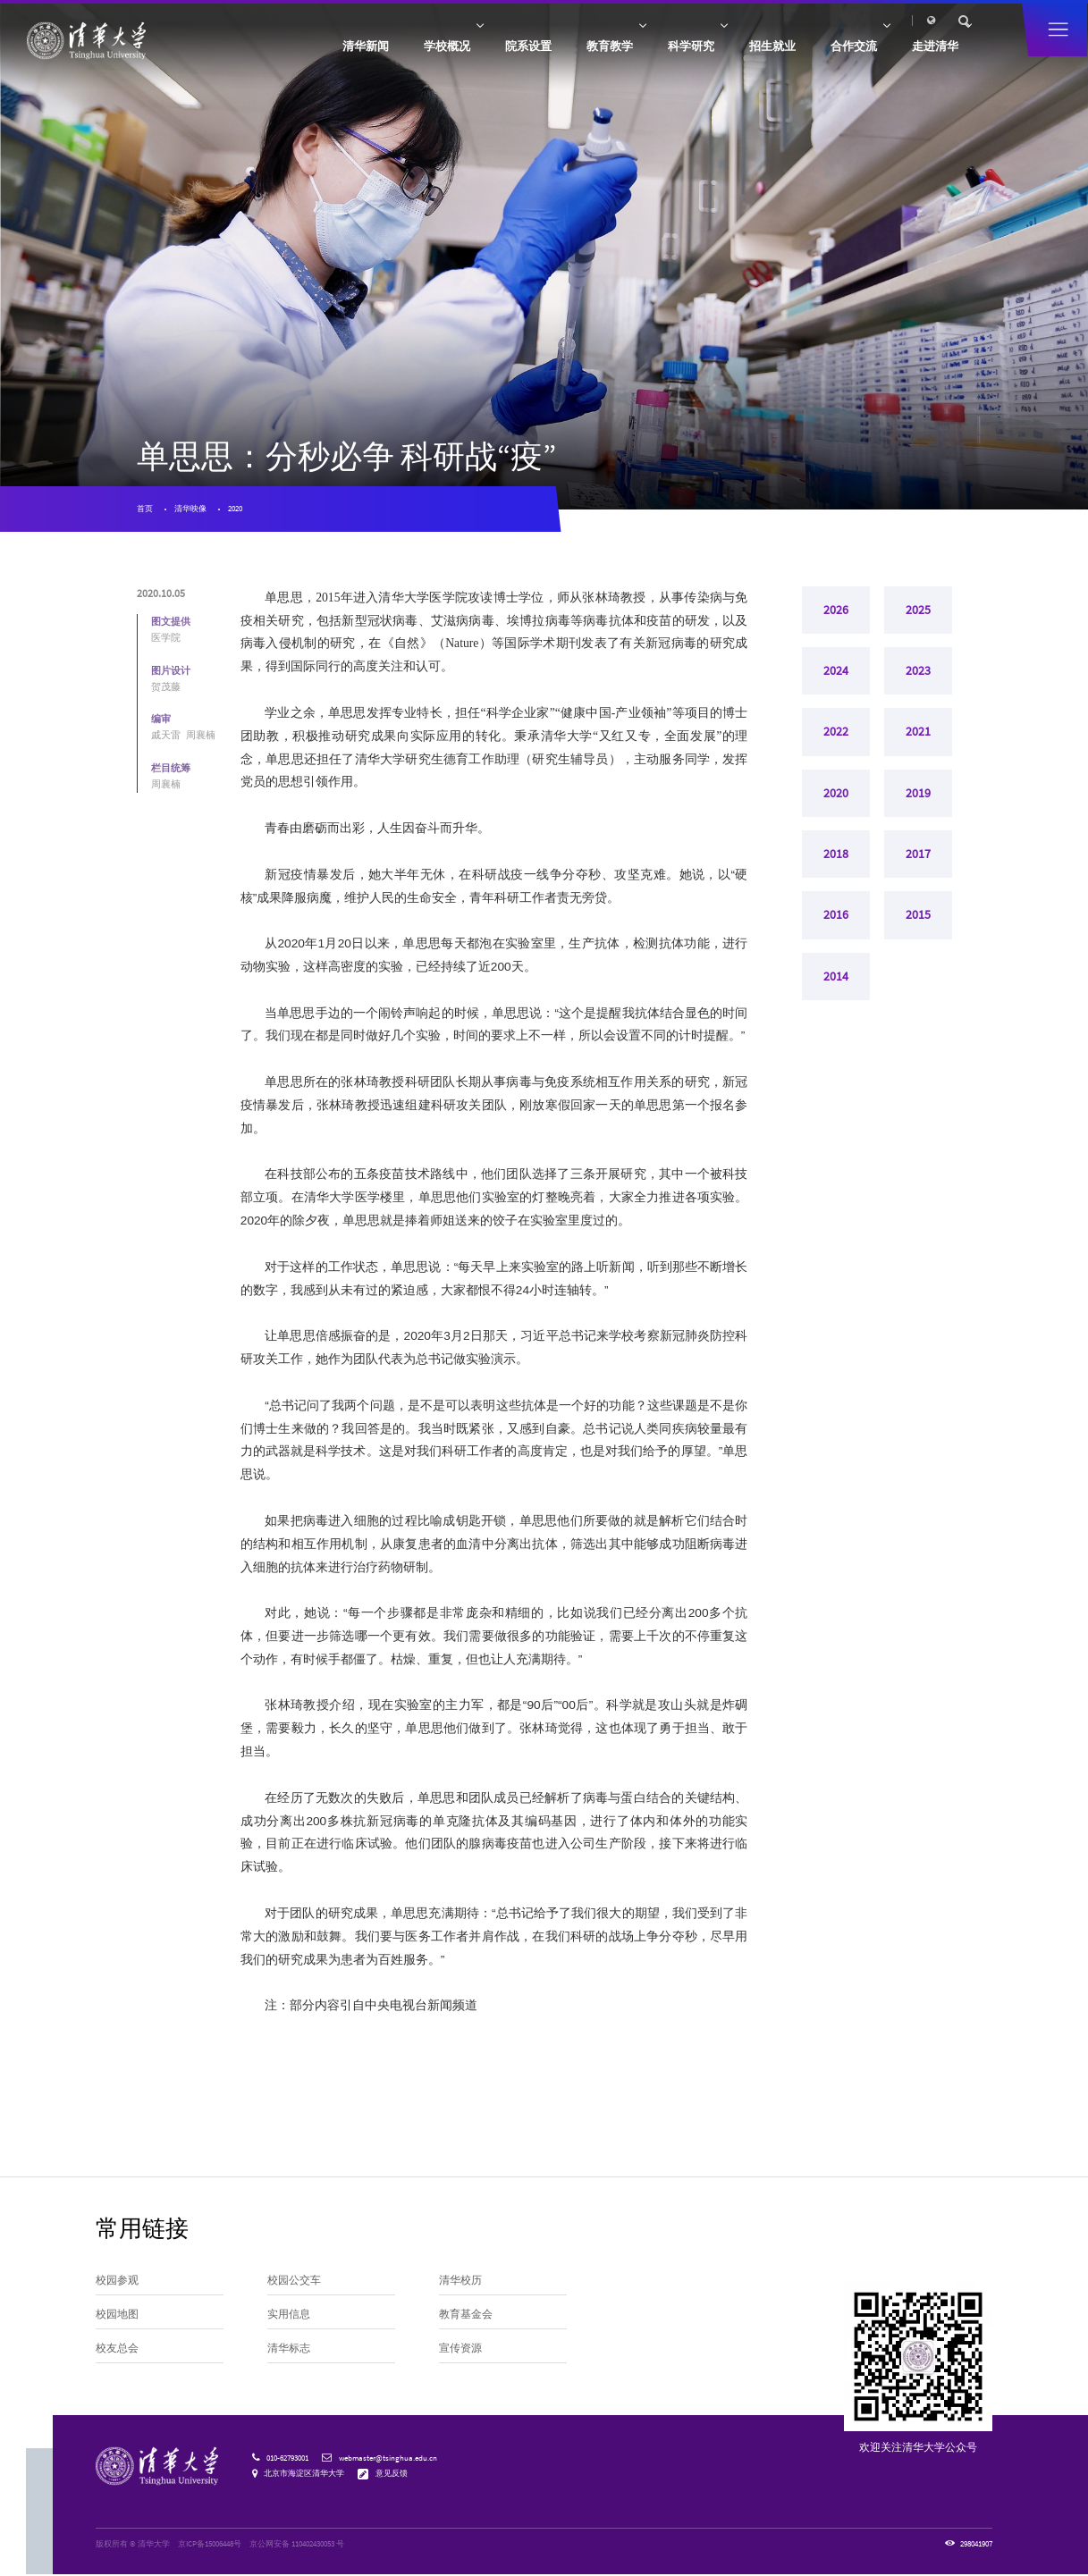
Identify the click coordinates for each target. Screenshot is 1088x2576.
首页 (145, 509)
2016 (835, 916)
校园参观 (117, 2281)
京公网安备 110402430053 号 (296, 2545)
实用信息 (288, 2316)
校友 (709, 20)
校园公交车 (294, 2281)
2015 (918, 916)
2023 (918, 672)
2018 (835, 855)
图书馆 (857, 20)
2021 (918, 733)
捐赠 (735, 20)
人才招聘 (768, 20)
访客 (684, 20)
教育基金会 (466, 2316)
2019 (918, 795)
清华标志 (288, 2351)
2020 (236, 509)
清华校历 (460, 2281)
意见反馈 (391, 2474)
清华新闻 (333, 47)
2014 (835, 978)
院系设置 (503, 47)
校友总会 (117, 2351)
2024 (835, 672)
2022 (835, 733)
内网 (802, 20)
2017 (918, 855)
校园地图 (117, 2316)
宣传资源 (460, 2351)
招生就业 (759, 47)
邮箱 (828, 20)
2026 (835, 611)
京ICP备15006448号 (209, 2545)
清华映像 (190, 509)
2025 (918, 611)
